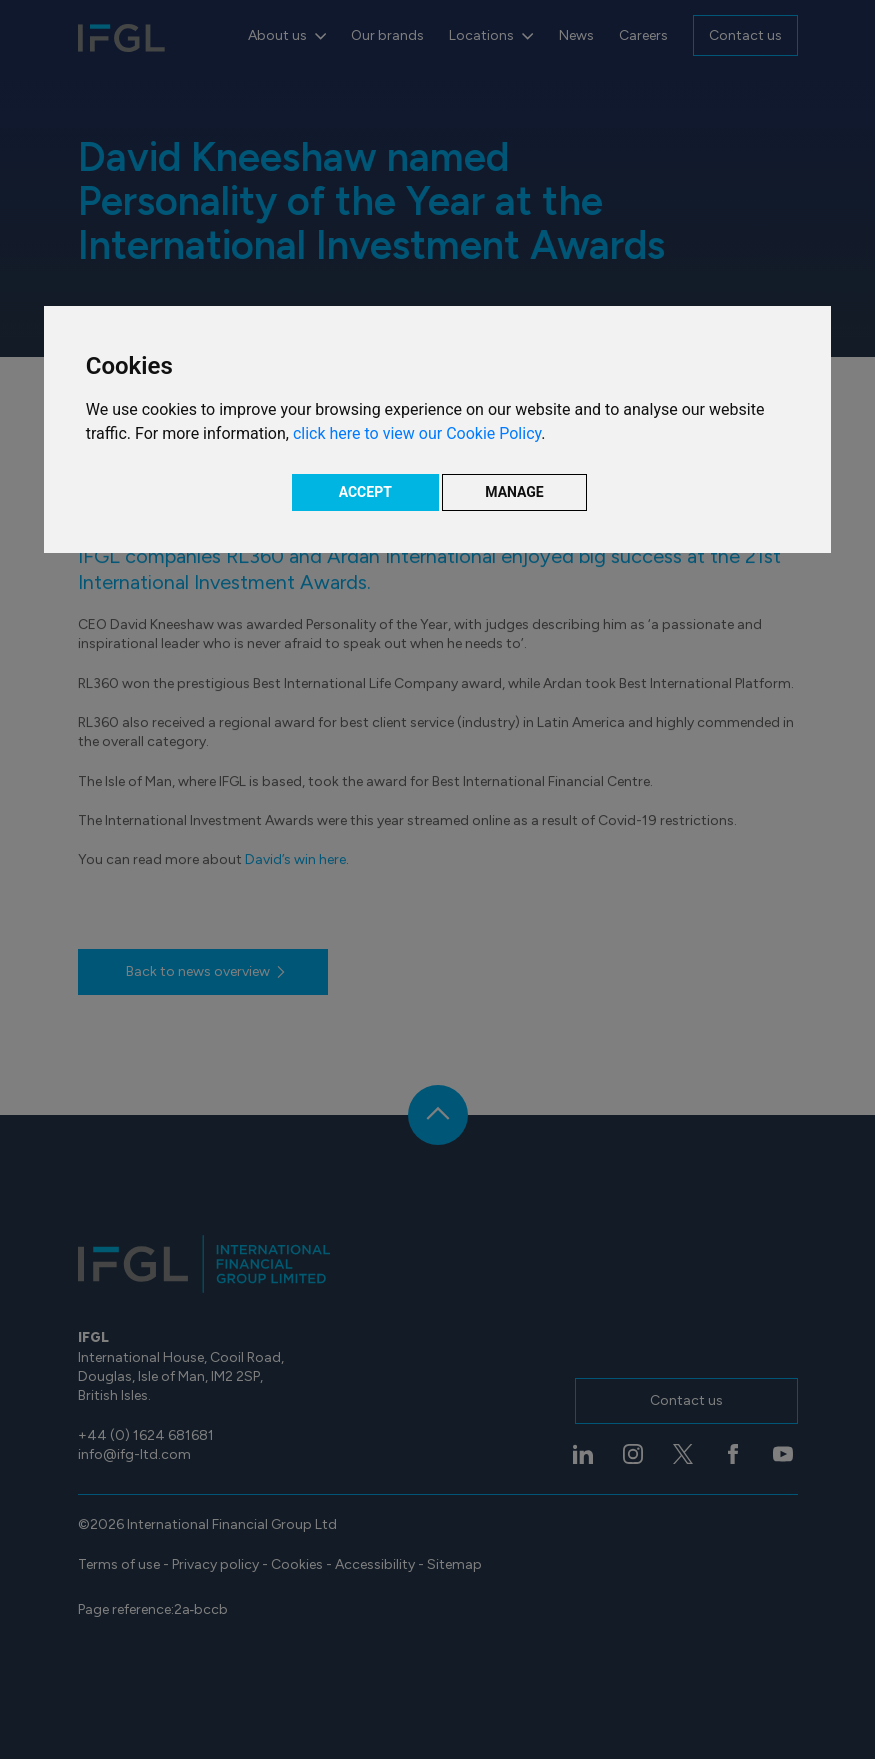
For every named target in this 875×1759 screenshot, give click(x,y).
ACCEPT (365, 492)
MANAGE (514, 492)
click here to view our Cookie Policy (417, 433)
